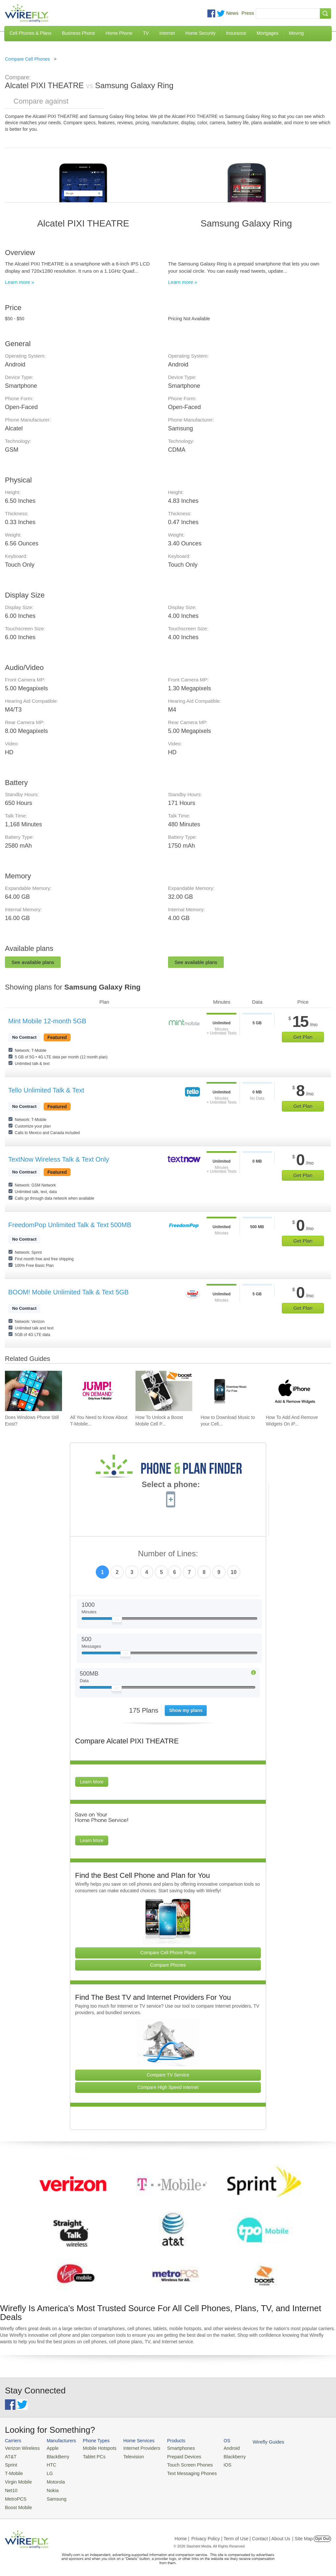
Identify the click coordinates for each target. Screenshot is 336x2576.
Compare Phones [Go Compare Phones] (168, 1965)
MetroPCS (15, 2495)
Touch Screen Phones (179, 2463)
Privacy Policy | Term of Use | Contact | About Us (240, 2534)
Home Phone (119, 33)
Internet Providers (134, 2448)
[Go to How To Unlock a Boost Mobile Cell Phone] (164, 1391)
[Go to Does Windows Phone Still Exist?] (33, 1391)
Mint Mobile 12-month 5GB (47, 1021)
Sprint (10, 2463)
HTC (48, 2463)
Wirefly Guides (252, 2441)
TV (146, 33)
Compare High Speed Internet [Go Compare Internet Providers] (168, 2087)
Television (126, 2455)
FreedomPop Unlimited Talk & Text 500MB (69, 1225)
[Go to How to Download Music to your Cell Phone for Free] (229, 1391)
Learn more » (19, 282)
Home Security (200, 33)
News (232, 13)
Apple (49, 2448)
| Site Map (302, 2534)
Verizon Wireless (21, 2448)
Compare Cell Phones (27, 59)
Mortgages (267, 33)
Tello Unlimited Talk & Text (46, 1090)
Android (217, 2448)
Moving (296, 33)
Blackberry (220, 2455)
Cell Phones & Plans (31, 33)
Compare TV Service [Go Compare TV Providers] (168, 2074)
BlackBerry (54, 2455)
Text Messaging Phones (180, 2471)
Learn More (92, 1781)
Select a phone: (171, 1485)
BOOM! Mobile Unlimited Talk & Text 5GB (68, 1292)
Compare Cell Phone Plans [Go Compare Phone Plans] (168, 1952)
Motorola (52, 2479)
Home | (182, 2534)
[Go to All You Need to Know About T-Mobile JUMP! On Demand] (98, 1391)
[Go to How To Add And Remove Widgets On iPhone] (294, 1391)
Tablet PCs (90, 2455)
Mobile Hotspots (95, 2448)
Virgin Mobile (17, 2479)
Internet (167, 33)
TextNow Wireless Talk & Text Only (58, 1159)
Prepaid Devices (173, 2455)
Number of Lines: (168, 1554)
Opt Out (322, 2534)
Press (248, 13)
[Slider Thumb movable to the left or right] (117, 1621)
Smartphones (170, 2448)
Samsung (53, 2495)
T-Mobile (13, 2471)
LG (46, 2471)
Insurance (236, 33)
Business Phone (78, 33)
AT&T (10, 2455)
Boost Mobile (17, 2503)
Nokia (49, 2487)
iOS (213, 2463)
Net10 (10, 2487)
